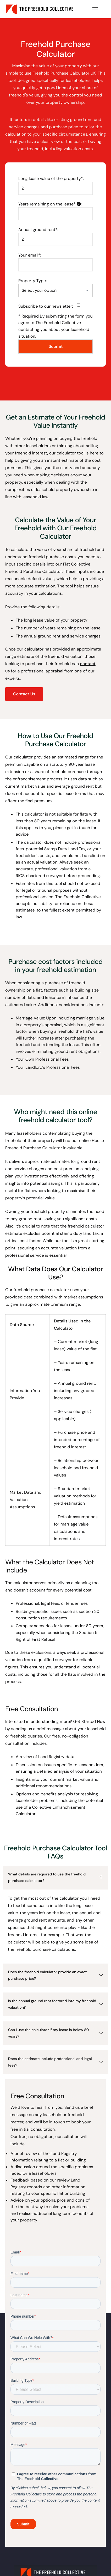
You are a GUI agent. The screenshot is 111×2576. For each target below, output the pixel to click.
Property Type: (32, 280)
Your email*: (29, 255)
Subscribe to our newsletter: (49, 306)
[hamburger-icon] (95, 9)
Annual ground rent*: (38, 229)
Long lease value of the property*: (51, 178)
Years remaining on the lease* (50, 204)
